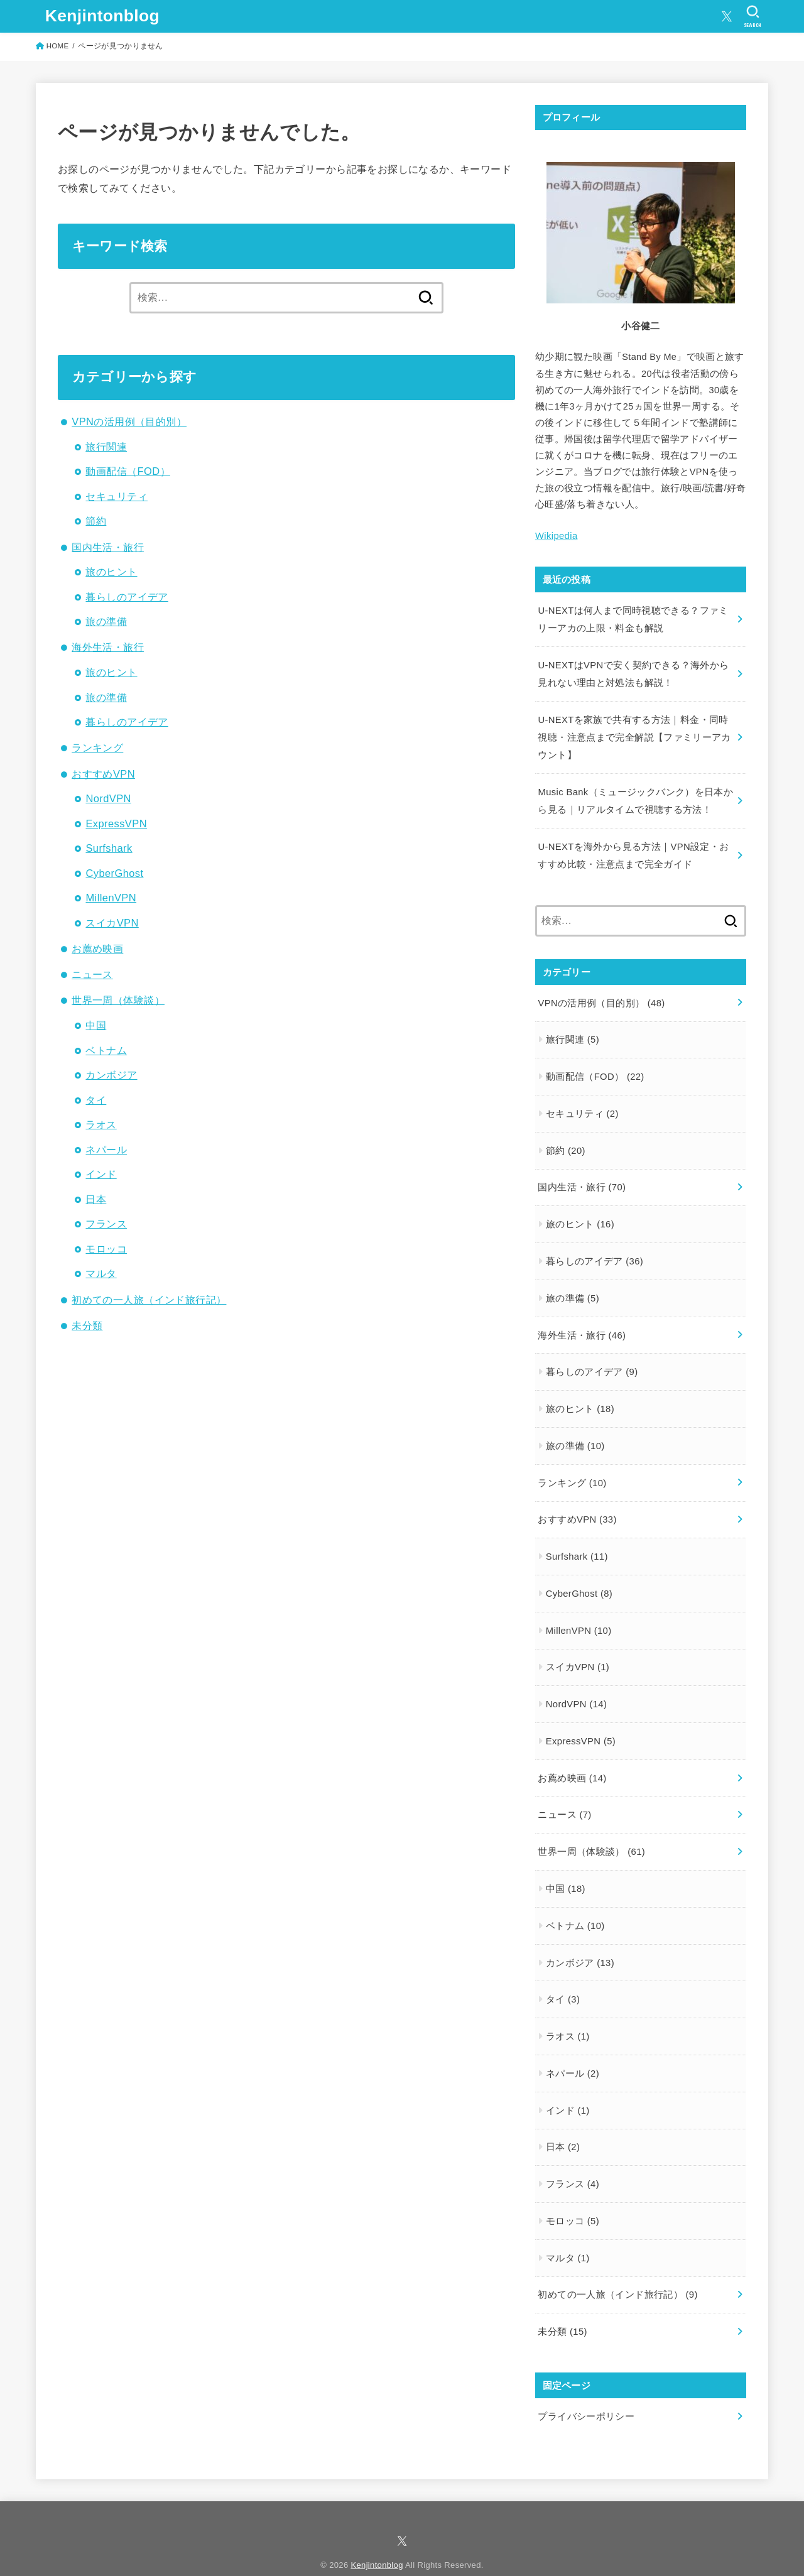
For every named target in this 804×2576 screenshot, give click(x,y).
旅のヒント (111, 571)
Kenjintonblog (102, 15)
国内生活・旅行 (108, 547)
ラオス (100, 1124)
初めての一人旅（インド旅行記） (149, 1299)
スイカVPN (111, 922)
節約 (95, 520)
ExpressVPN (115, 823)
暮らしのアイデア (126, 596)
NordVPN (108, 798)
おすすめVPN (103, 774)
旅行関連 (106, 446)
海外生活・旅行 (108, 647)
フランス (106, 1223)
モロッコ (106, 1248)
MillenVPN (110, 897)
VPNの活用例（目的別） (129, 421)
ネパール (106, 1149)
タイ (95, 1100)
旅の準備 (106, 621)
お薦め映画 (97, 948)
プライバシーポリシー (586, 2398)
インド (100, 1174)
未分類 (87, 1325)
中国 (95, 1025)
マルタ (100, 1273)
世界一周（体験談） (118, 1000)
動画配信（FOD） (127, 471)
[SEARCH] (752, 16)
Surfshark (108, 848)
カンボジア (111, 1074)
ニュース (92, 974)
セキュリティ (116, 496)
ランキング (97, 747)
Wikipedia (556, 536)
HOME (57, 46)
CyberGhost (114, 873)
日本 (95, 1199)
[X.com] (726, 16)
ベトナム (106, 1050)
